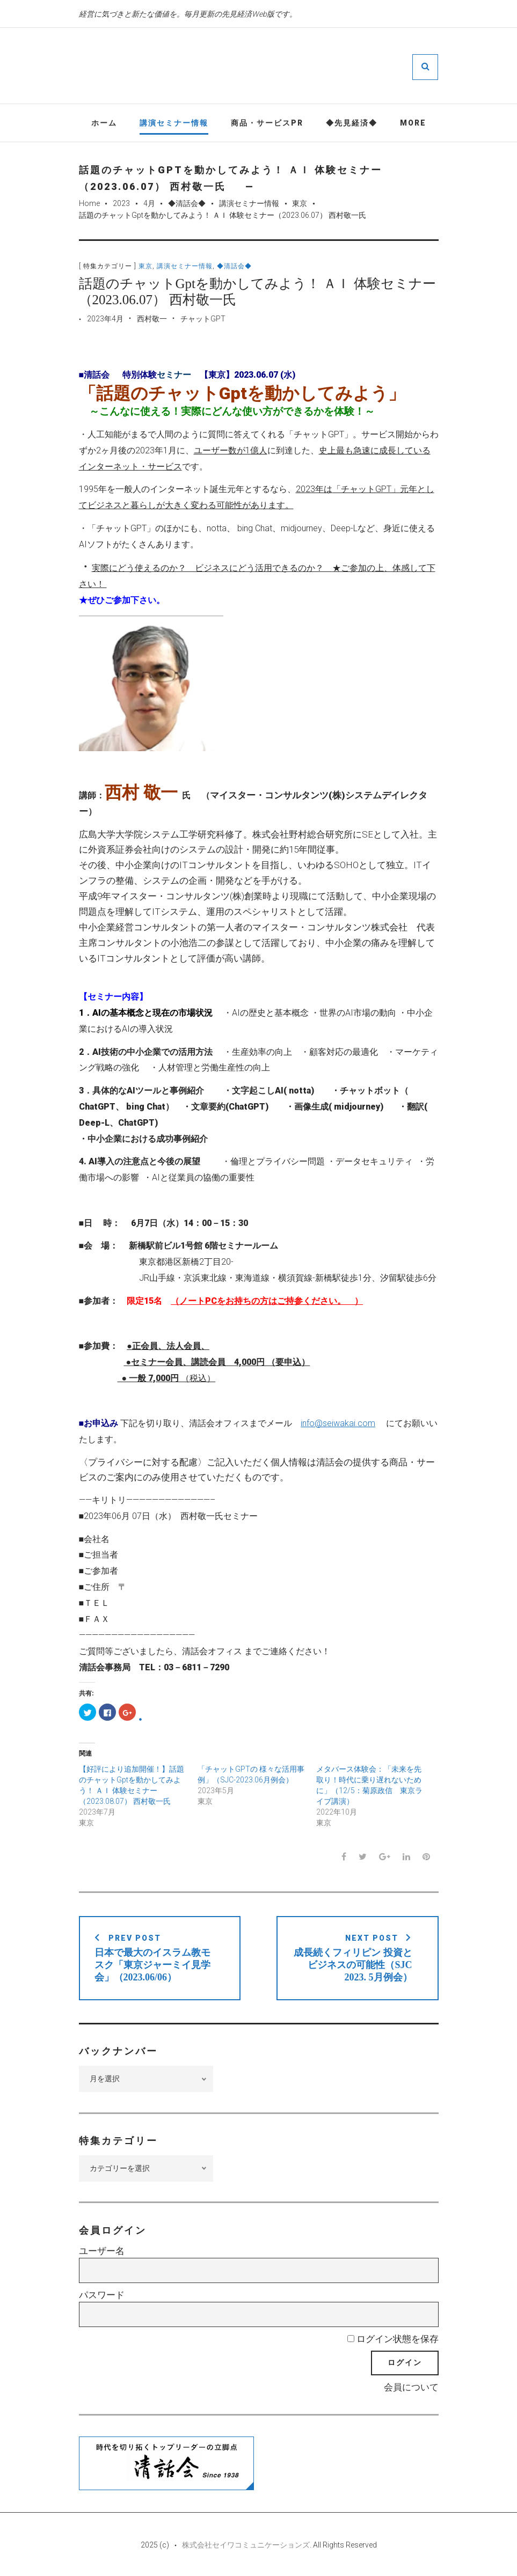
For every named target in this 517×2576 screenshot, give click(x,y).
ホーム (104, 123)
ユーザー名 (102, 2250)
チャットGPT (202, 318)
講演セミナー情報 (174, 123)
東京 (299, 203)
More (413, 123)
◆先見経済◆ (351, 123)
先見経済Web (290, 66)
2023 (121, 203)
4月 (149, 203)
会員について (411, 2387)
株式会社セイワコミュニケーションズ (246, 2545)
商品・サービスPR (267, 123)
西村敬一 (152, 318)
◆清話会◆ (187, 203)
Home (89, 203)
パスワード (102, 2294)
